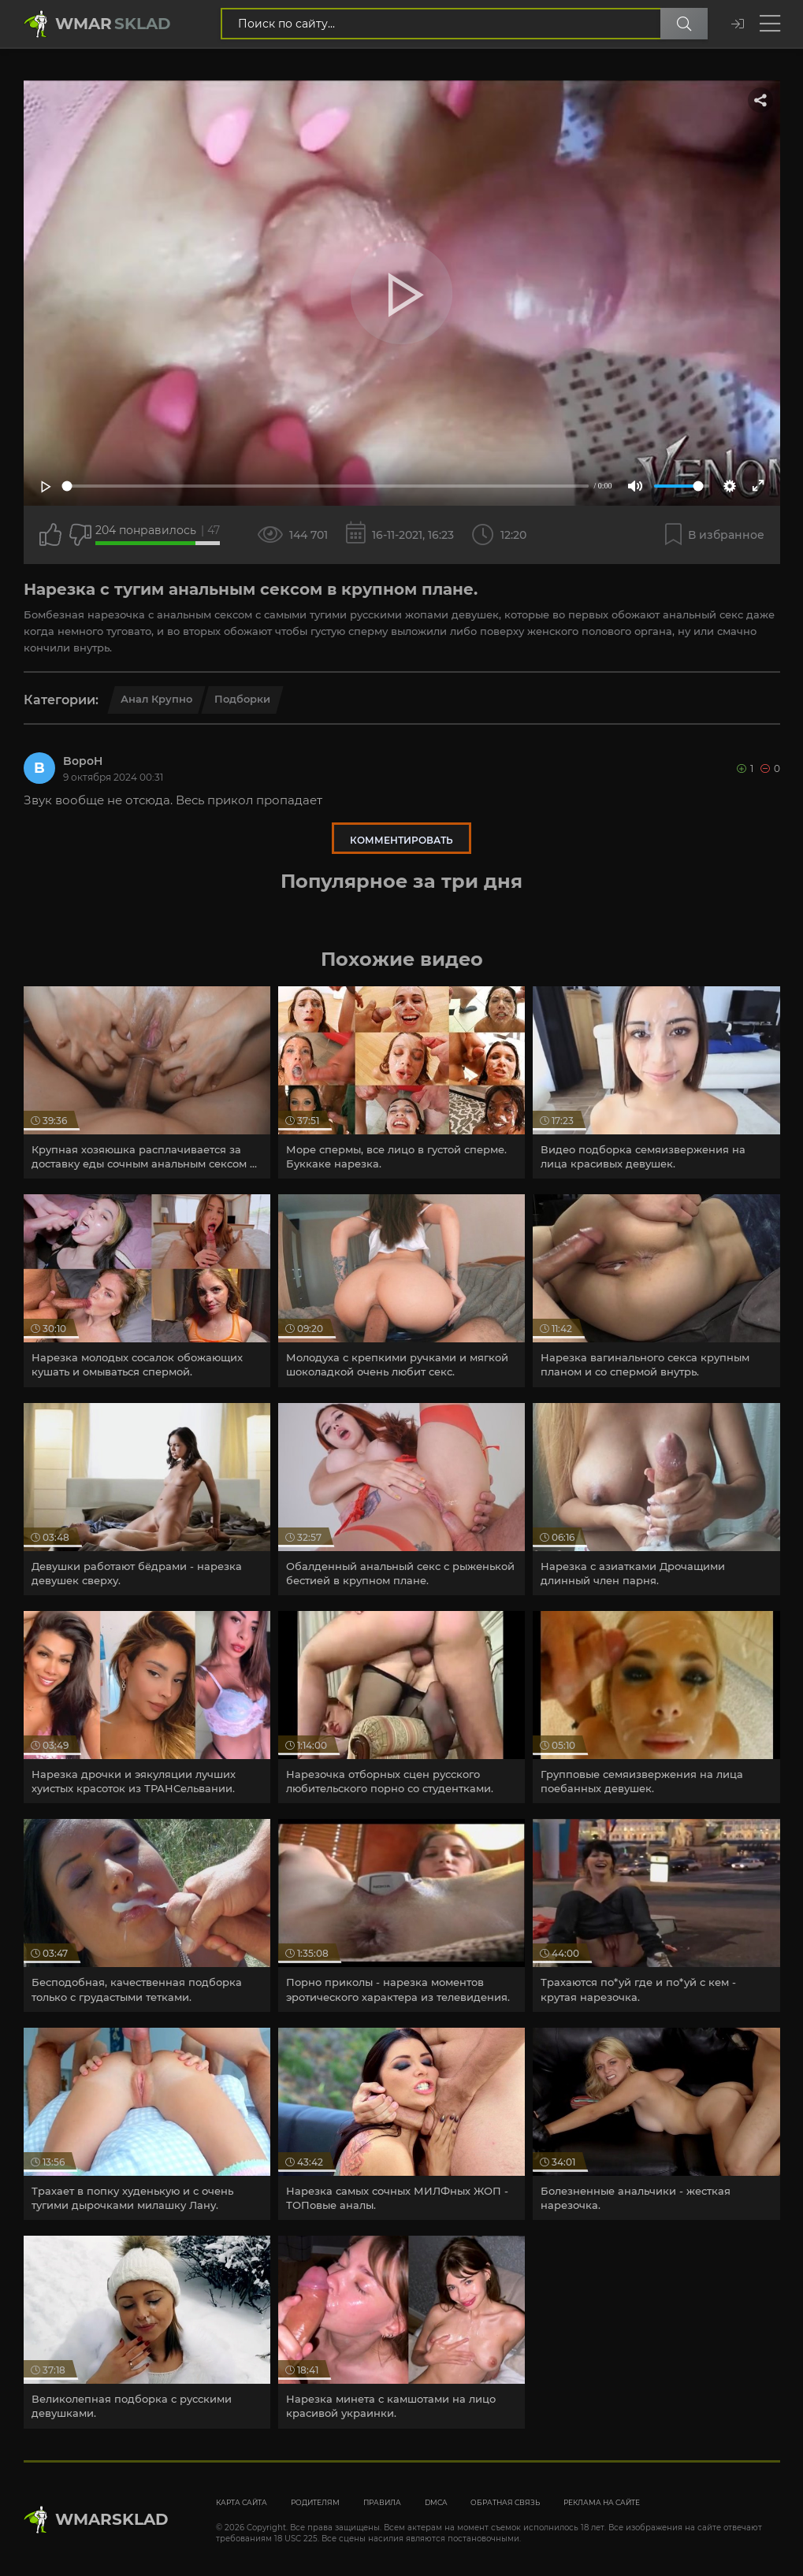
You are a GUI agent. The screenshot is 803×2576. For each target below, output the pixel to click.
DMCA (436, 2502)
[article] (147, 1082)
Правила (382, 2502)
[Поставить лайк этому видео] (50, 535)
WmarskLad (112, 2519)
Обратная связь (505, 2502)
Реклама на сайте (601, 2502)
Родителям (315, 2502)
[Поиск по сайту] (684, 23)
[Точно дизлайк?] (80, 535)
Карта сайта (241, 2502)
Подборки (242, 698)
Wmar (113, 23)
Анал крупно (156, 698)
